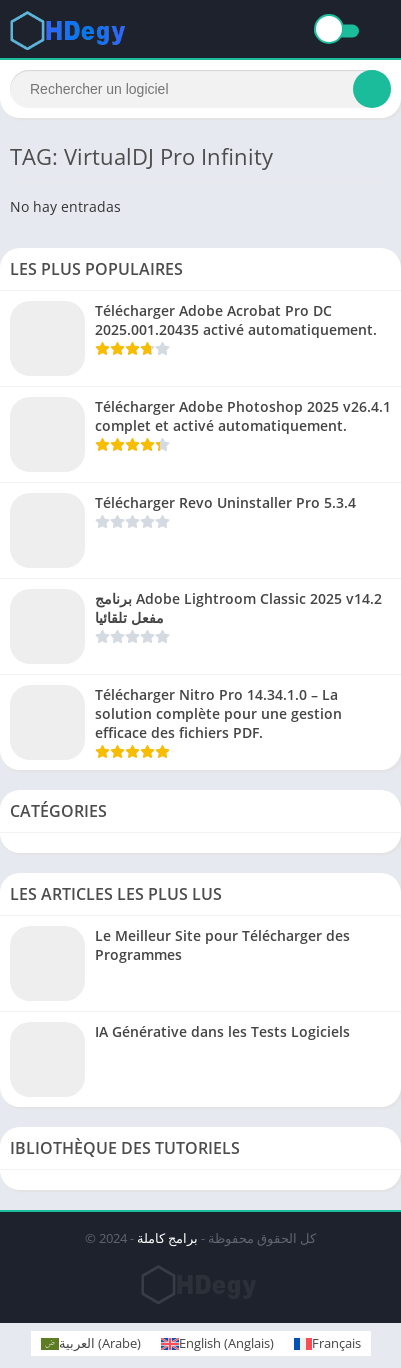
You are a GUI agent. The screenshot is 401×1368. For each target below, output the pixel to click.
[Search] (200, 89)
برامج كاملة (167, 1238)
